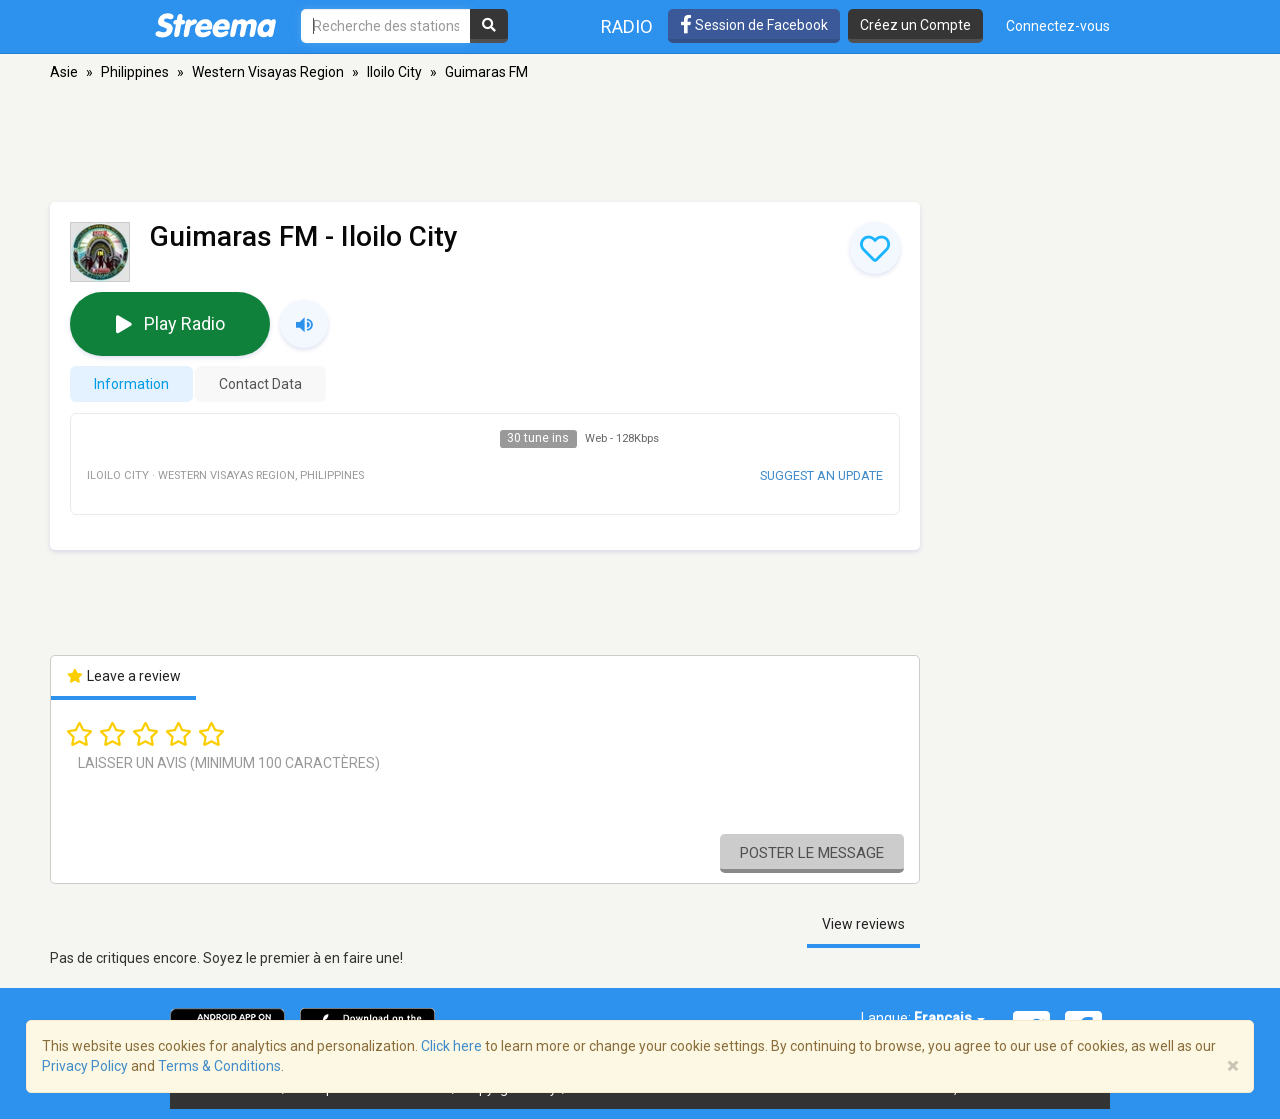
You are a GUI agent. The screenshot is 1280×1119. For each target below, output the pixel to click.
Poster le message (812, 853)
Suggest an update (821, 475)
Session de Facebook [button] (754, 25)
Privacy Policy (85, 1066)
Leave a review (123, 676)
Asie (64, 72)
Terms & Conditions (219, 1066)
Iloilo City (394, 72)
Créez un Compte (915, 25)
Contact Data (260, 384)
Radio (627, 26)
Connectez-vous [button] (1058, 26)
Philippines (135, 72)
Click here (451, 1046)
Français (949, 1018)
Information (131, 384)
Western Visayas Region (268, 72)
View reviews (863, 924)
